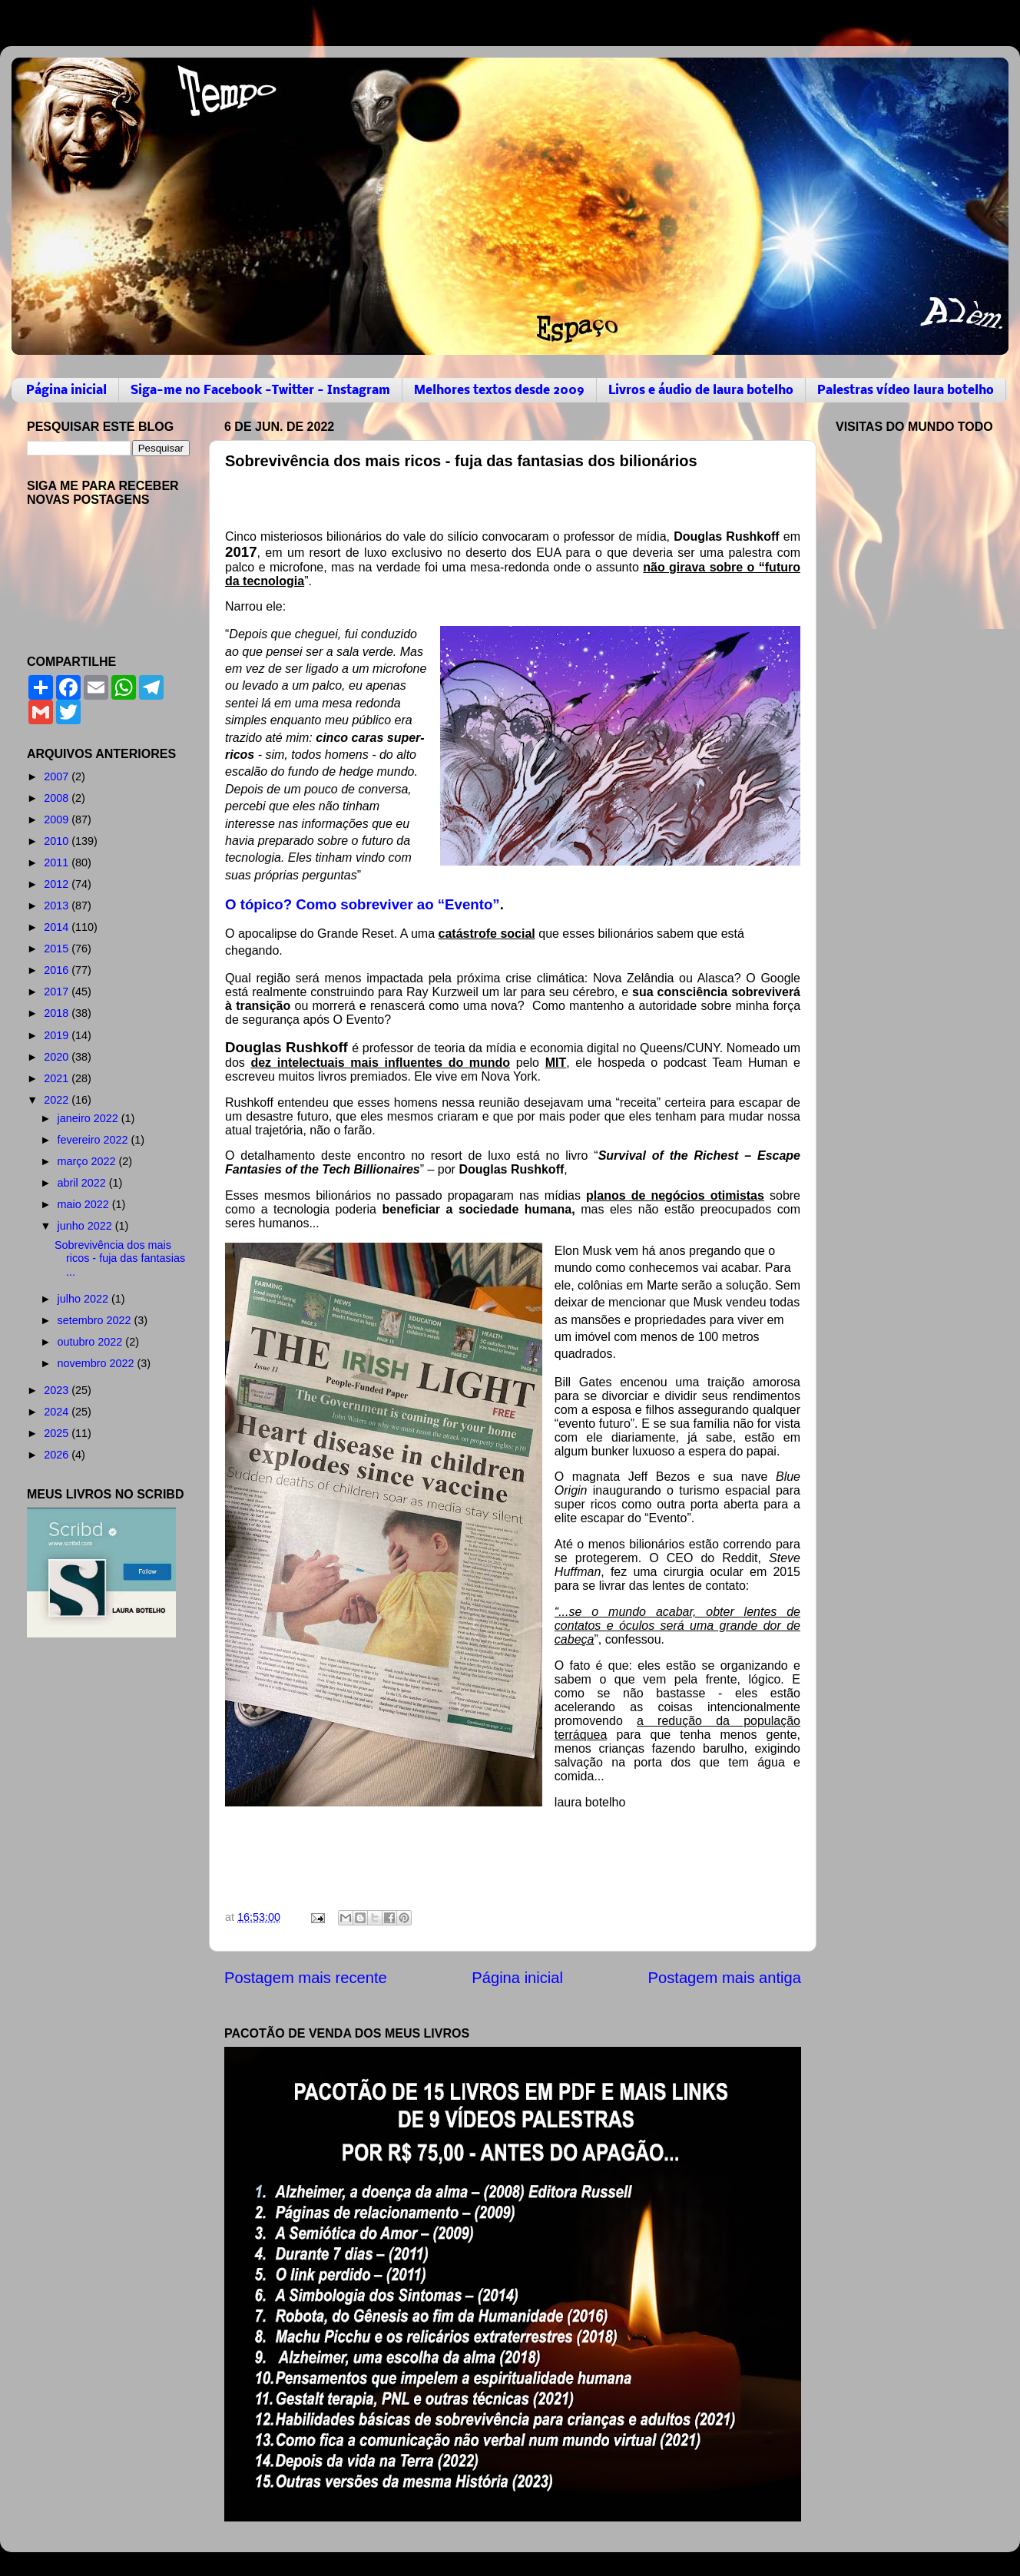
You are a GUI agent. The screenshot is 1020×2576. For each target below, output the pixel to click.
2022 (57, 1100)
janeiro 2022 (89, 1118)
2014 (57, 927)
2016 (57, 970)
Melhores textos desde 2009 (499, 390)
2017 (57, 991)
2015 (57, 948)
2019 (57, 1035)
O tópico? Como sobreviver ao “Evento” (362, 904)
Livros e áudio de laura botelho (700, 390)
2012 (57, 884)
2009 (57, 819)
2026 (57, 1455)
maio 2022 (85, 1204)
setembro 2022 (96, 1320)
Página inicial (66, 390)
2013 (57, 905)
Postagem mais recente (305, 1977)
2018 (57, 1013)
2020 (57, 1057)
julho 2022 (84, 1299)
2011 (57, 862)
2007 (57, 776)
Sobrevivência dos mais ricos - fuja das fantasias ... (120, 1258)
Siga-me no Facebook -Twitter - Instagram (260, 390)
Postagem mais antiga (724, 1977)
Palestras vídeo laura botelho (905, 390)
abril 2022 (83, 1183)
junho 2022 (86, 1226)
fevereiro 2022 (94, 1140)
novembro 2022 (97, 1363)
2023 (57, 1390)
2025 (57, 1433)
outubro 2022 (92, 1342)
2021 (57, 1078)
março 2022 (88, 1161)
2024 (57, 1412)
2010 (57, 841)
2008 (57, 798)
